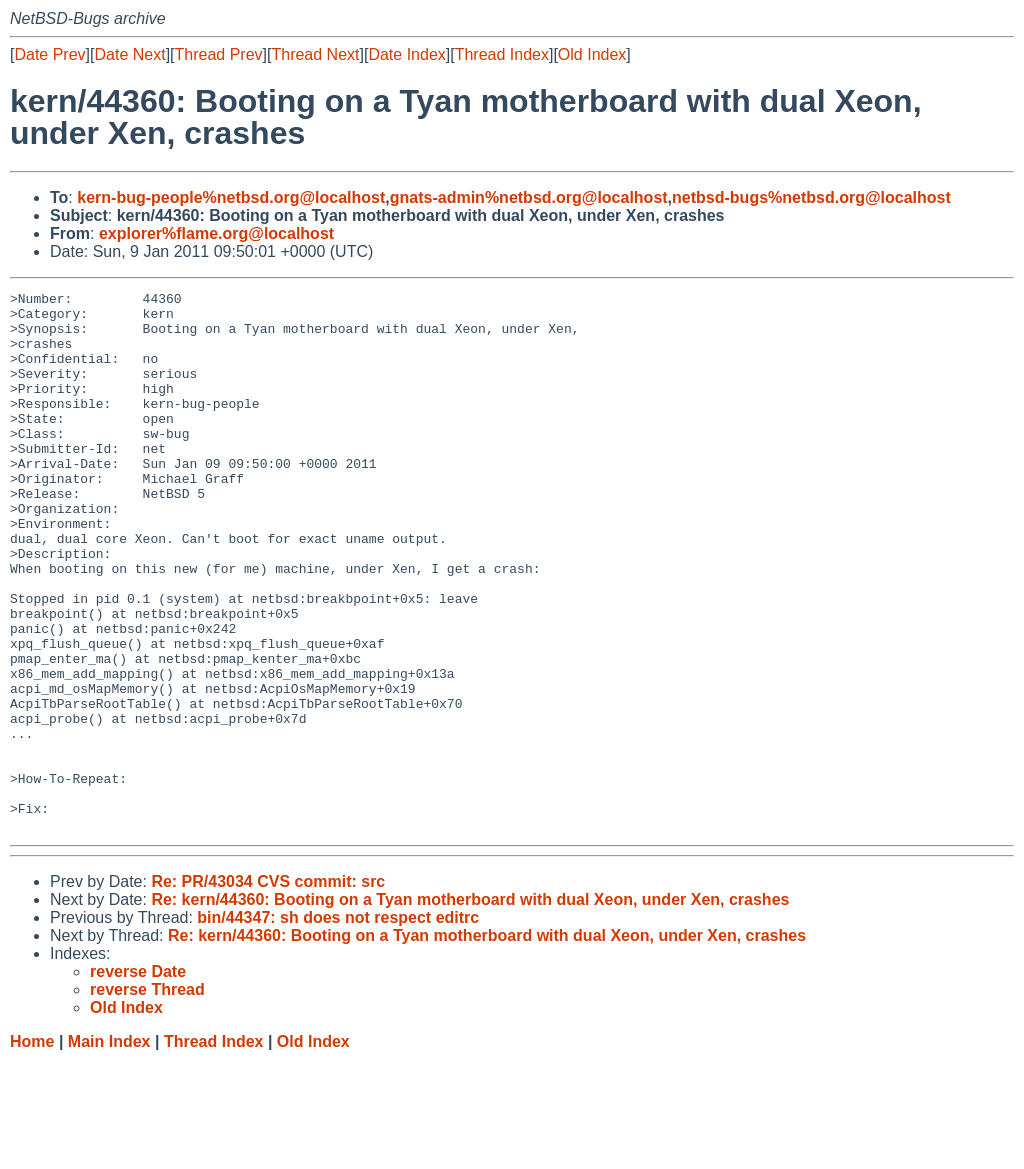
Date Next (129, 54)
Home (32, 1149)
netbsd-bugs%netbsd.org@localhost (811, 197)
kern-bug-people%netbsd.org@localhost (231, 197)
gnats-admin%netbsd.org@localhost (529, 197)
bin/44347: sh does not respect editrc (338, 1025)
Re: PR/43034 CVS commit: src (268, 989)
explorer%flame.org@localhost (216, 233)
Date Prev (49, 54)
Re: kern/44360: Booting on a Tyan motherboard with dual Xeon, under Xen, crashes (470, 1007)
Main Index (109, 1149)
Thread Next (315, 54)
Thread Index (502, 54)
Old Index (592, 54)
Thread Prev (219, 54)
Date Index (406, 54)
